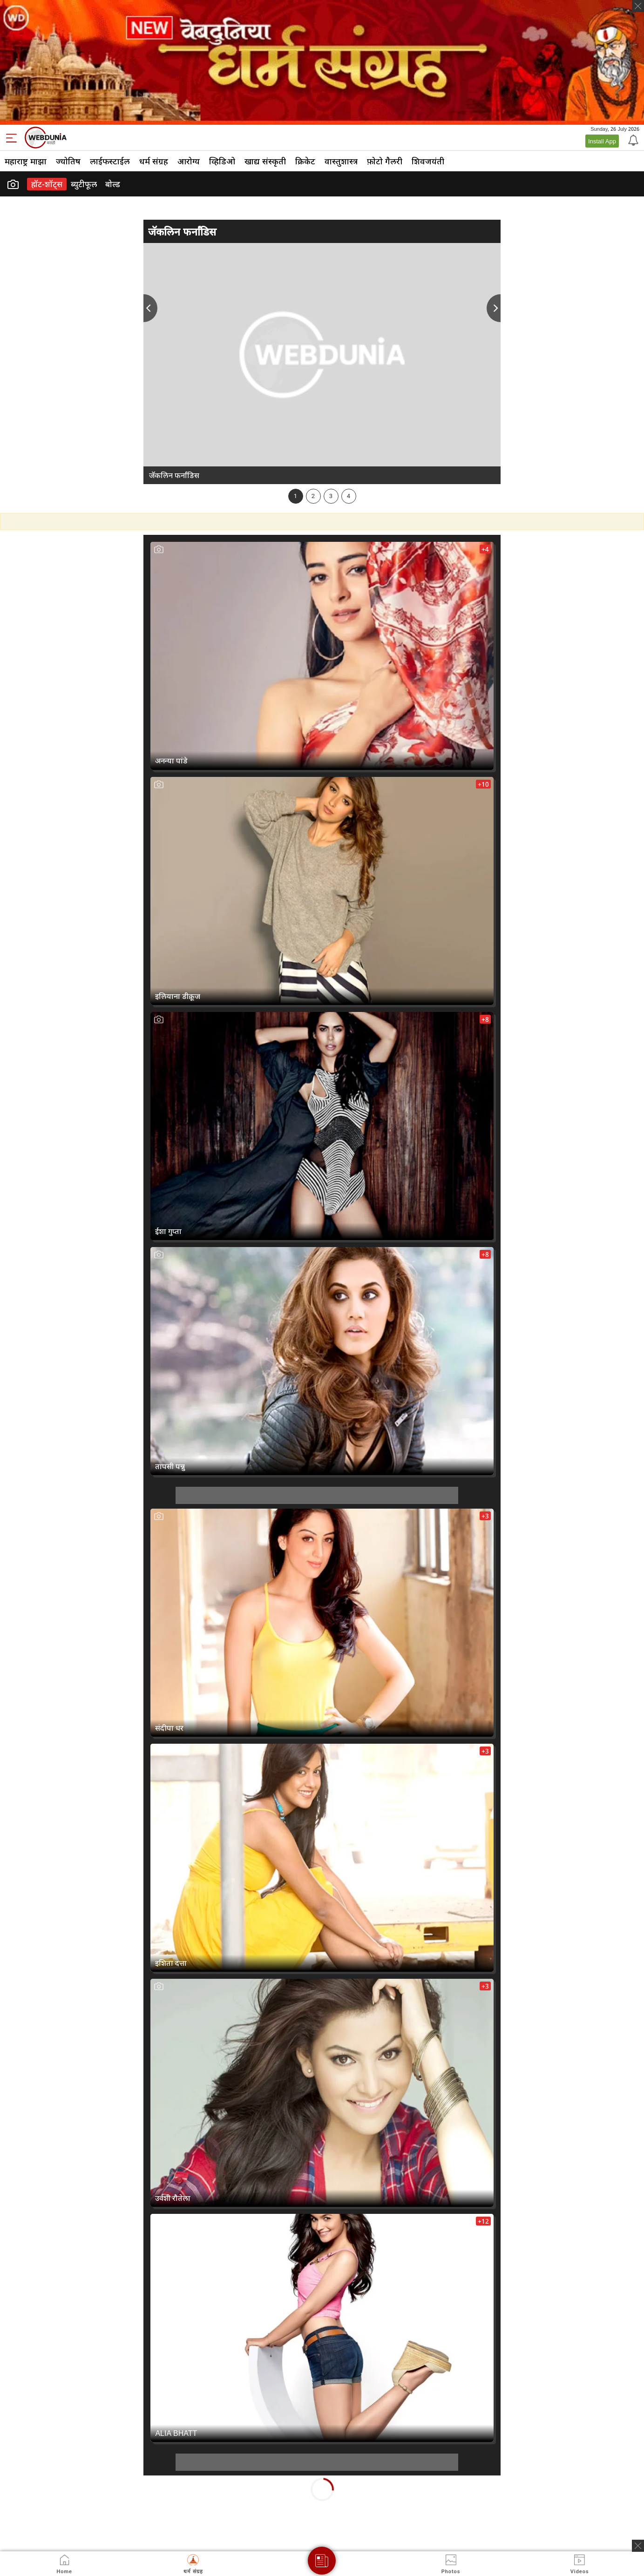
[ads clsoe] (638, 2546)
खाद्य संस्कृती (265, 161)
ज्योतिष (68, 161)
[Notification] (632, 140)
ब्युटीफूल (84, 184)
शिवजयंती (428, 161)
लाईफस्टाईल (110, 161)
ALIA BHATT (176, 2433)
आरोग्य (188, 161)
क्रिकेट (305, 161)
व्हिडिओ (222, 161)
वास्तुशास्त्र (341, 161)
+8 (485, 1019)
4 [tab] (348, 495)
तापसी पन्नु (170, 1466)
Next (494, 308)
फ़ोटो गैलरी (384, 161)
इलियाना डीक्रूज (177, 996)
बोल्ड (112, 184)
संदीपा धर (169, 1728)
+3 (485, 1515)
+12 (483, 2221)
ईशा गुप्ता (168, 1231)
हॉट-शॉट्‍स (46, 184)
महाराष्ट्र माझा (26, 161)
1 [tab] (295, 495)
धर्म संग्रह (153, 161)
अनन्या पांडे (171, 760)
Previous (150, 308)
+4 (485, 549)
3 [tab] (330, 495)
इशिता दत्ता (171, 1963)
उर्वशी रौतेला (172, 2198)
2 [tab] (313, 495)
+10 (483, 784)
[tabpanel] (322, 363)
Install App (602, 141)
